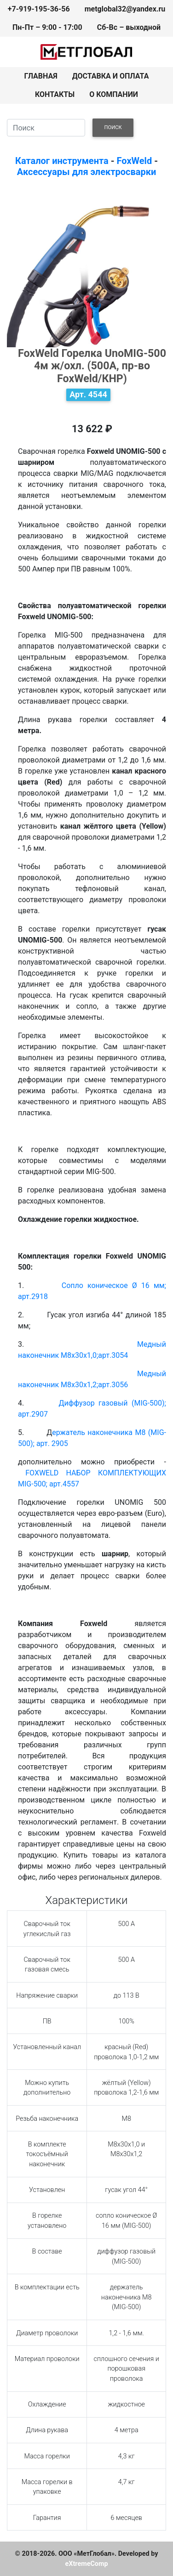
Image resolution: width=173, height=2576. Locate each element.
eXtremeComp (86, 2564)
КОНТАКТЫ (55, 94)
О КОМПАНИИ (113, 94)
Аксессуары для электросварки (86, 171)
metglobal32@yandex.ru (125, 9)
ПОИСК (113, 127)
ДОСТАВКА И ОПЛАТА (110, 76)
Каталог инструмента (62, 160)
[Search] (46, 127)
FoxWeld (134, 160)
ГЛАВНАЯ (41, 76)
